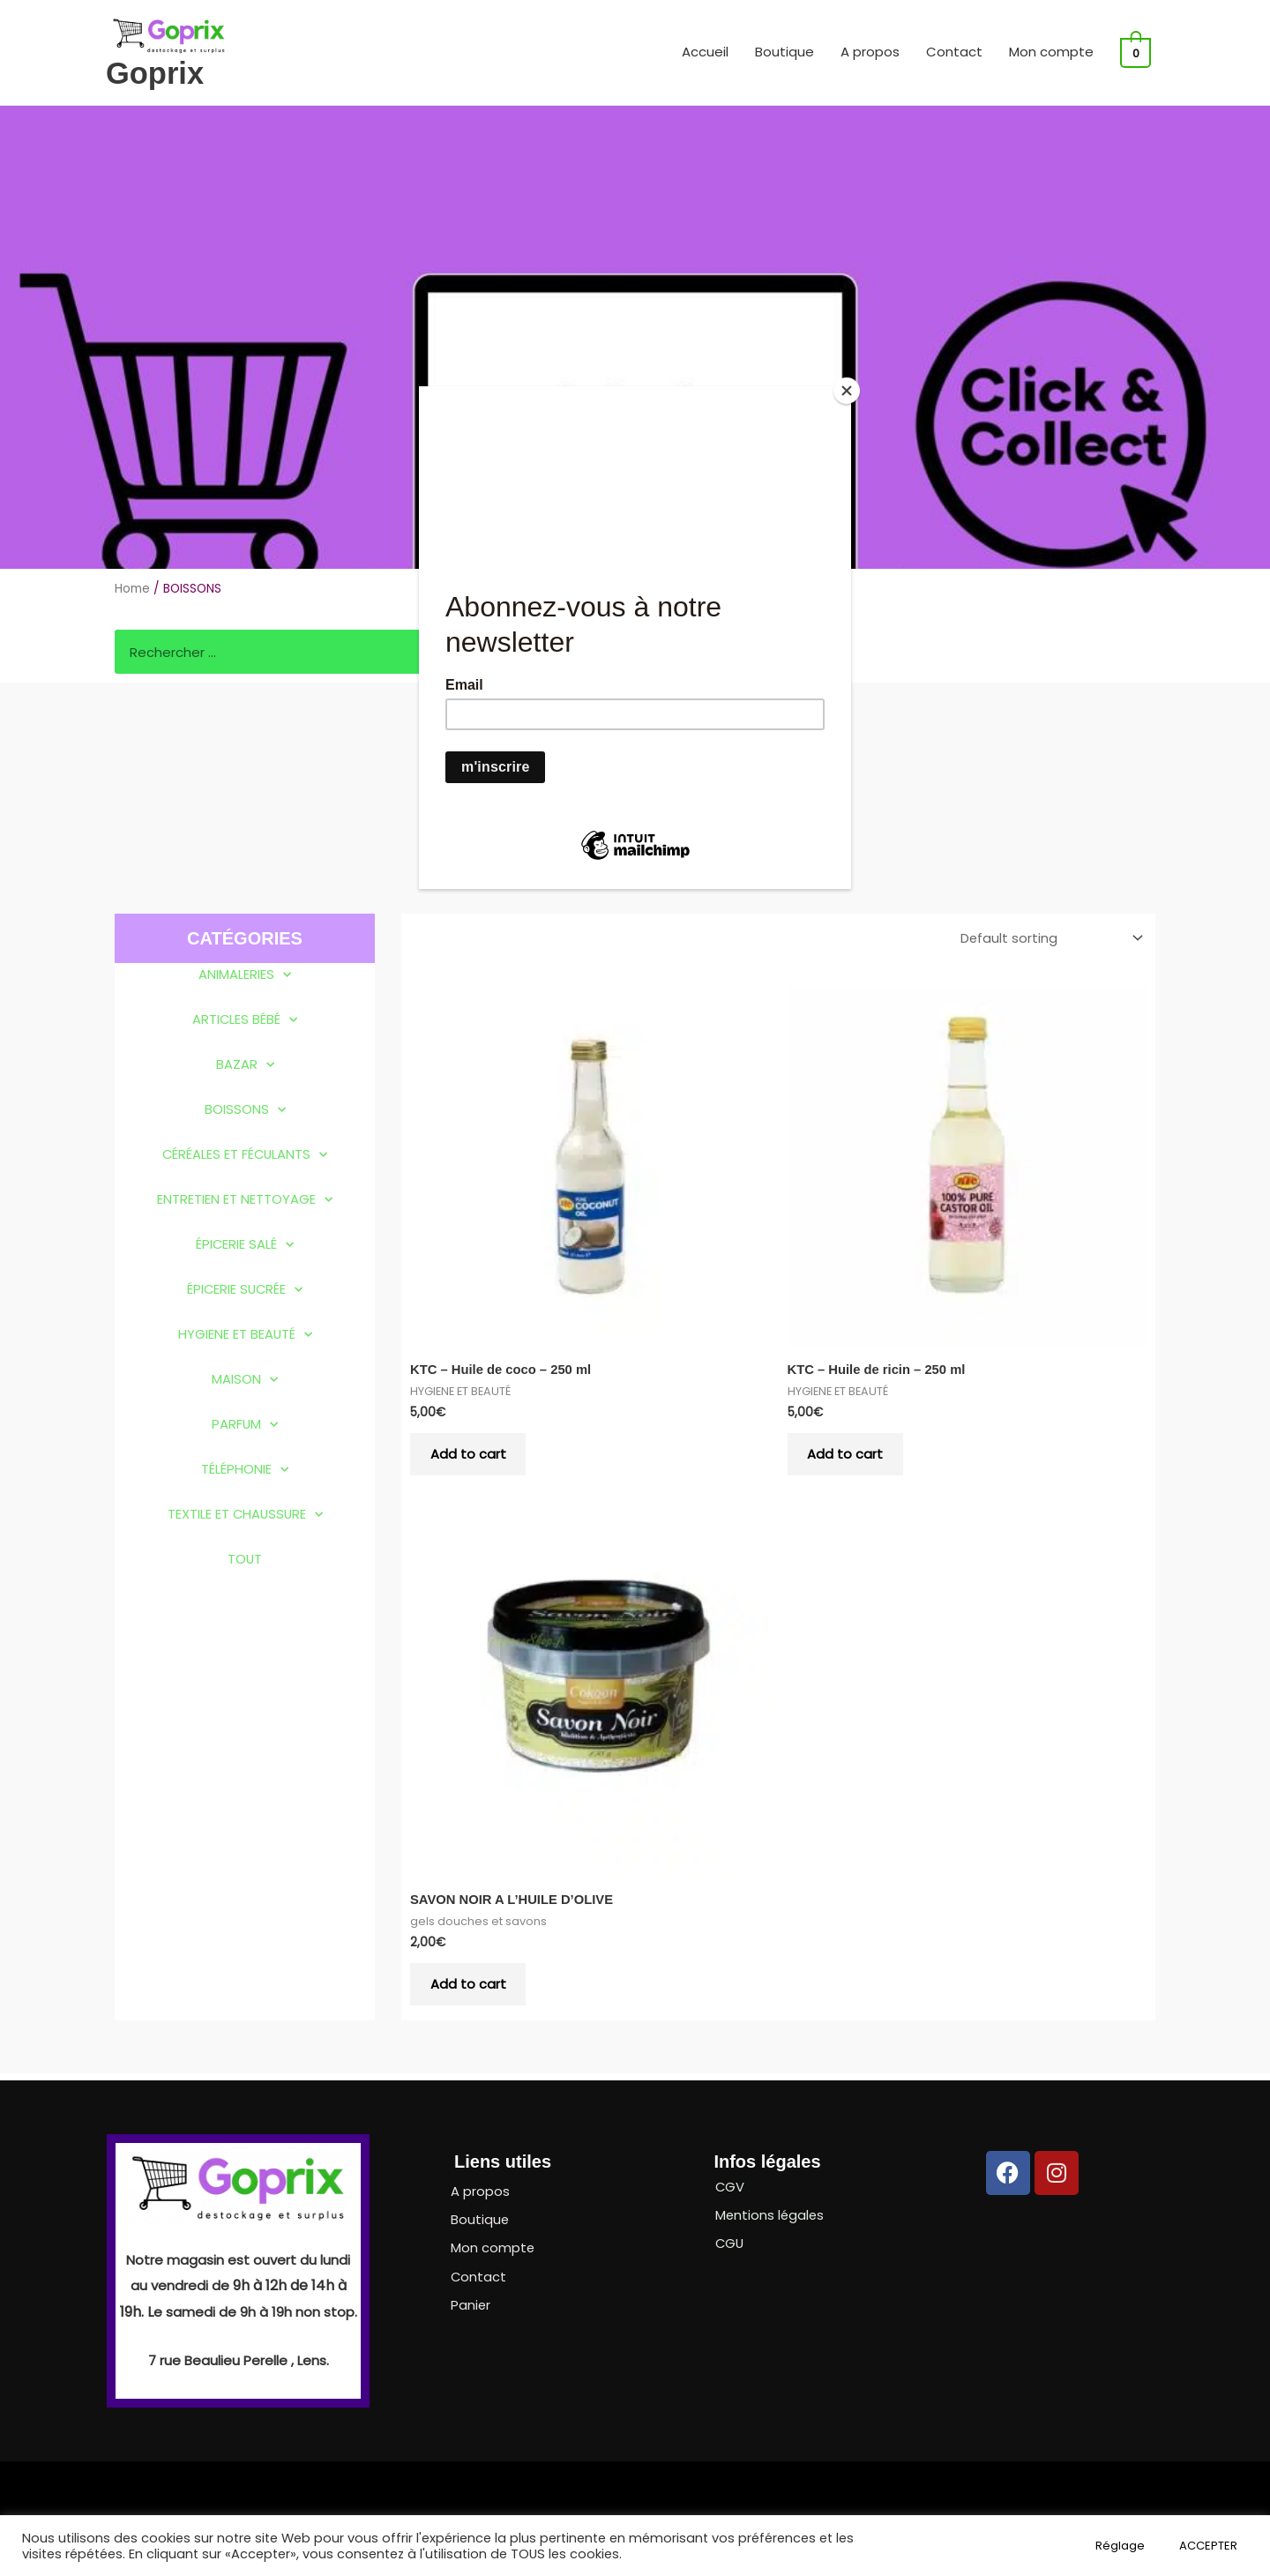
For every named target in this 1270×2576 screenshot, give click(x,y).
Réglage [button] (1120, 2545)
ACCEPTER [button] (1208, 2545)
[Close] (846, 390)
